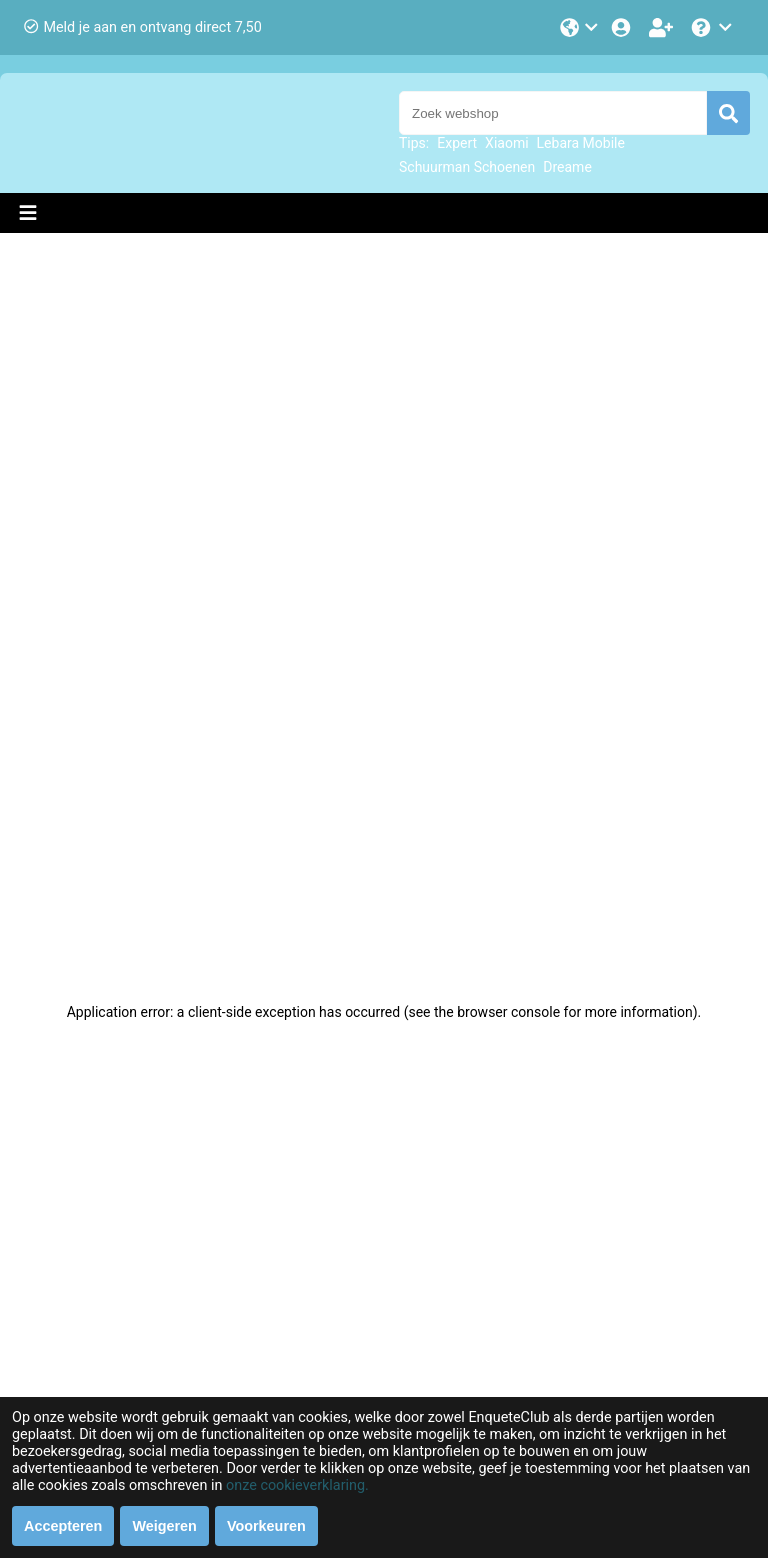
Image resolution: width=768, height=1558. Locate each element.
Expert (457, 143)
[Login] (623, 27)
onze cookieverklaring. (297, 1485)
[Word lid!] (663, 27)
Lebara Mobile (581, 143)
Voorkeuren (266, 1526)
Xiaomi (506, 143)
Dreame (567, 167)
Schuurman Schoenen (467, 167)
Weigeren (164, 1526)
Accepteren (63, 1526)
